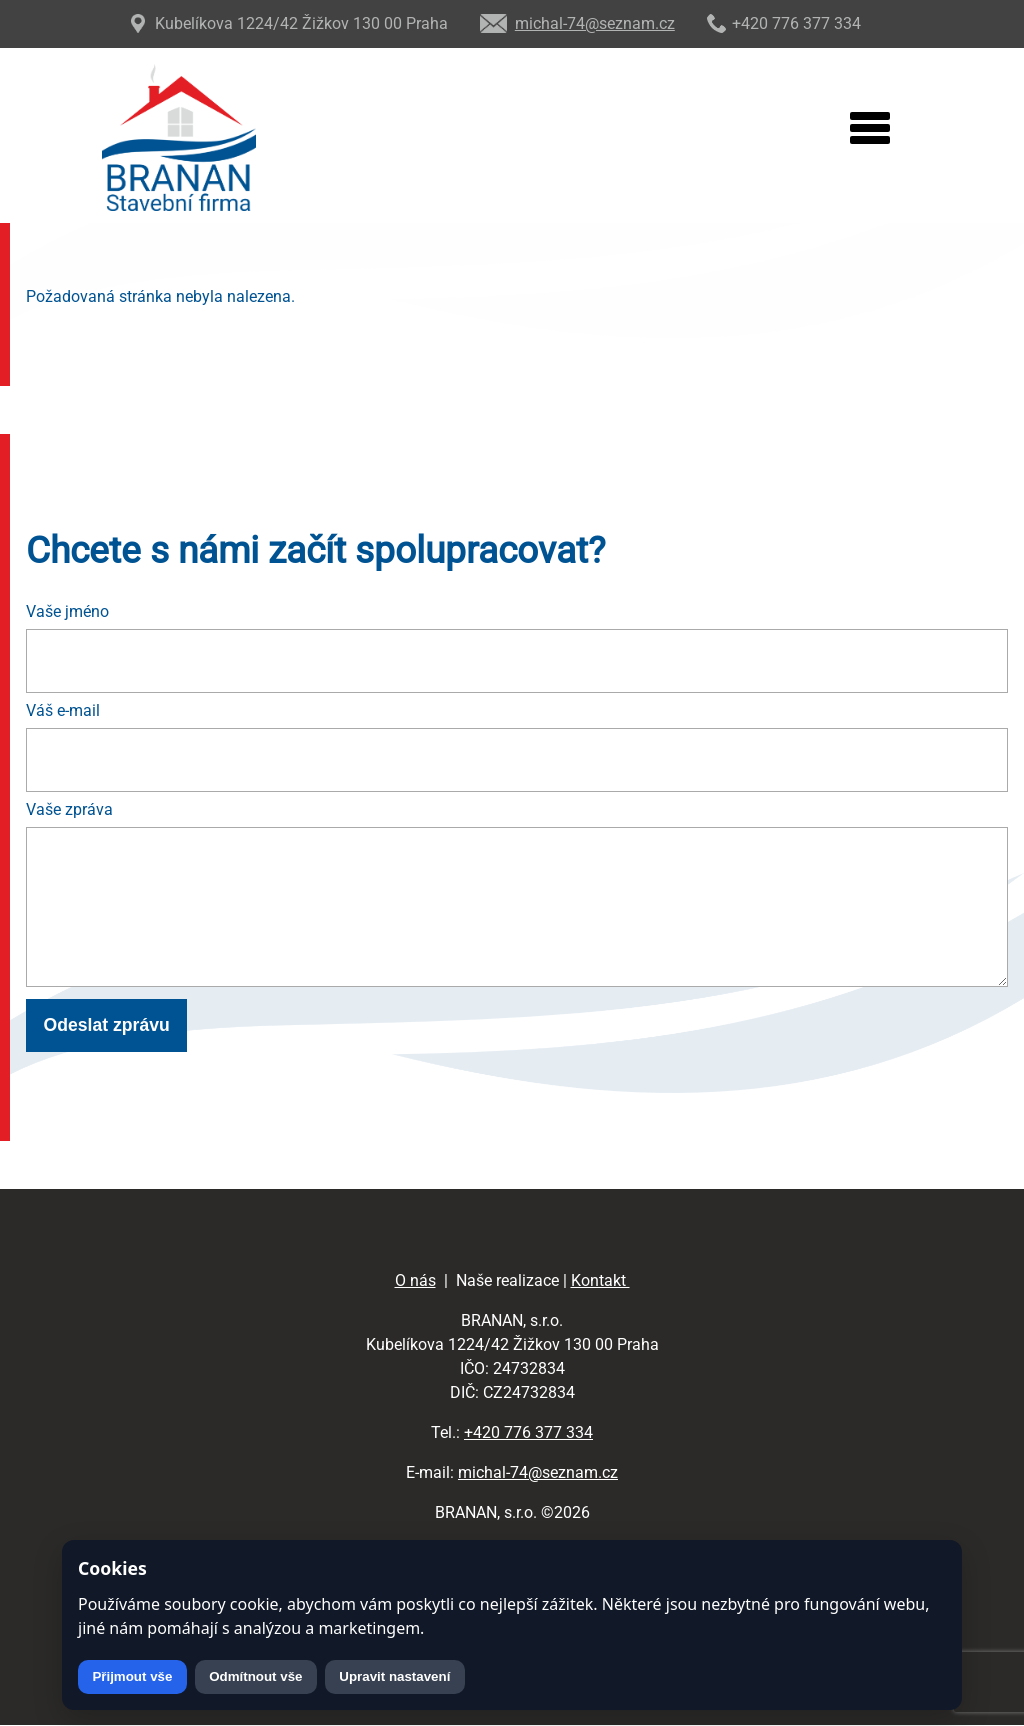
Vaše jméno (67, 611)
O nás (415, 1280)
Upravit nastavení (394, 1676)
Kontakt (600, 1280)
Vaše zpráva (69, 809)
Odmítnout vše (255, 1676)
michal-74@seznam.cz (538, 1472)
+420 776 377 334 (528, 1432)
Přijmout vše (132, 1676)
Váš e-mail (63, 710)
